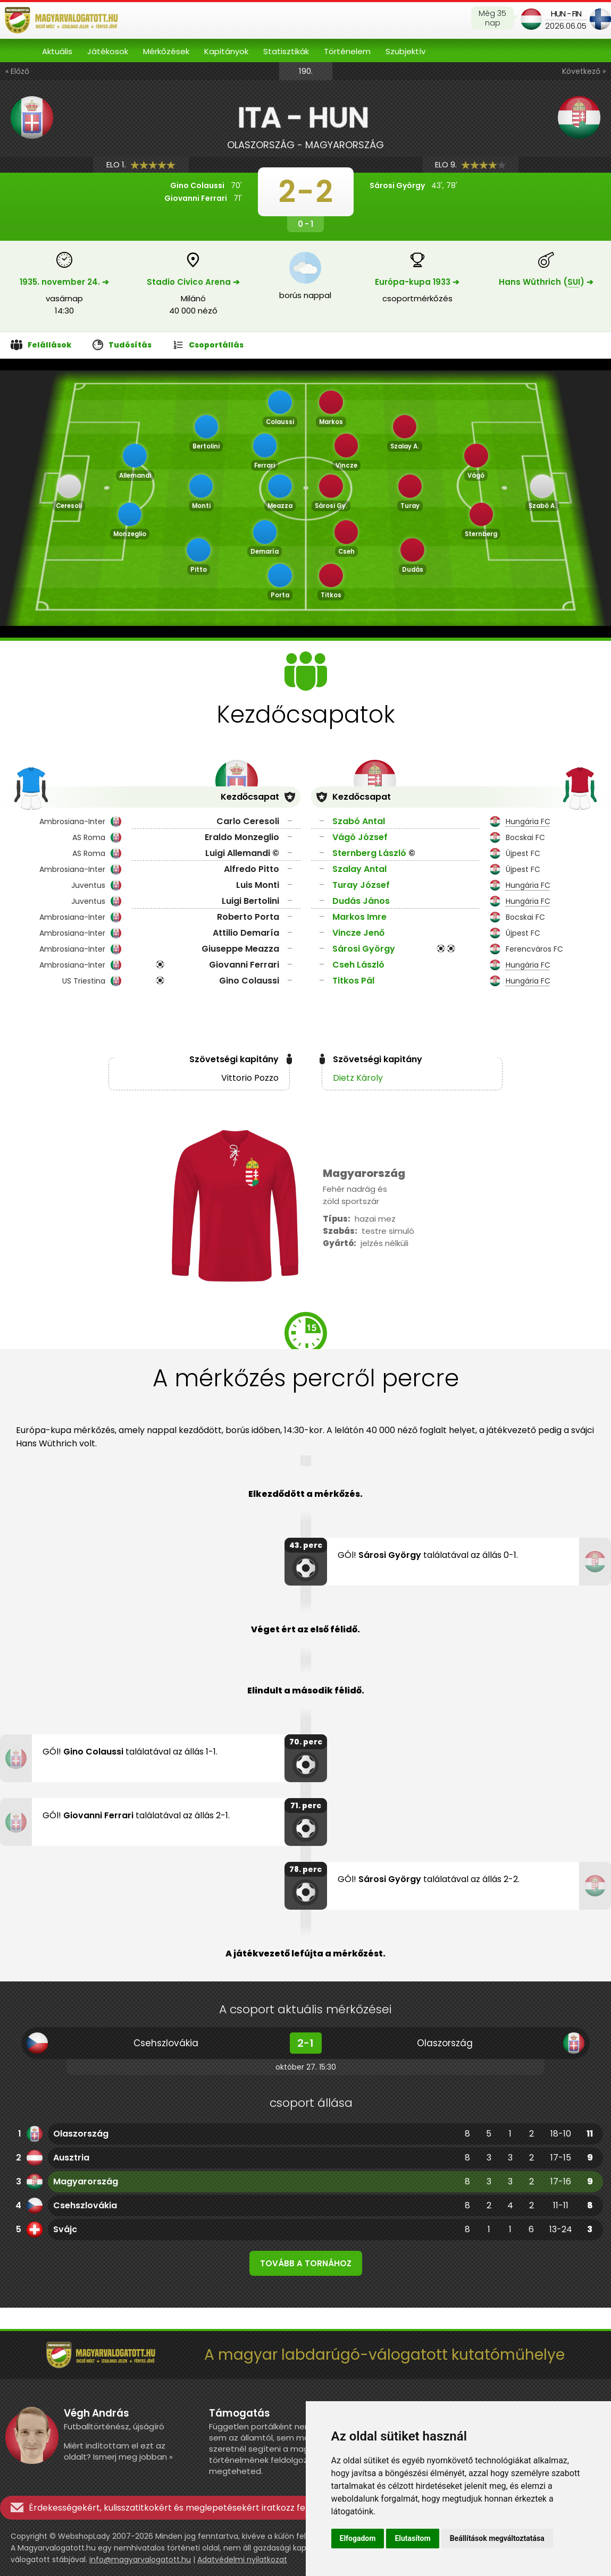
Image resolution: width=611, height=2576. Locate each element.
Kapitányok (226, 51)
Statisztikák (286, 51)
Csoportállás (208, 345)
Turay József (361, 885)
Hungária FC (528, 821)
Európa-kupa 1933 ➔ (417, 281)
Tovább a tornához (305, 2263)
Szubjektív (405, 51)
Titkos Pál (353, 981)
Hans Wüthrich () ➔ (546, 281)
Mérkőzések (166, 51)
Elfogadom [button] (358, 2538)
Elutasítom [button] (412, 2538)
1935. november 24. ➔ (64, 281)
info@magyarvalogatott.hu (140, 2559)
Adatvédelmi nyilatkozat (242, 2559)
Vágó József (360, 837)
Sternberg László (369, 853)
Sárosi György (363, 949)
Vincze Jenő (358, 933)
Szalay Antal (359, 869)
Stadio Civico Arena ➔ (193, 281)
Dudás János (361, 901)
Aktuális (57, 51)
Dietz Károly (358, 1078)
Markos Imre (359, 917)
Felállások (41, 345)
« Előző (17, 71)
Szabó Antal (358, 821)
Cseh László (358, 965)
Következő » (584, 71)
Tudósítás (122, 345)
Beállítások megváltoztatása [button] (497, 2538)
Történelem (347, 51)
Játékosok (107, 51)
